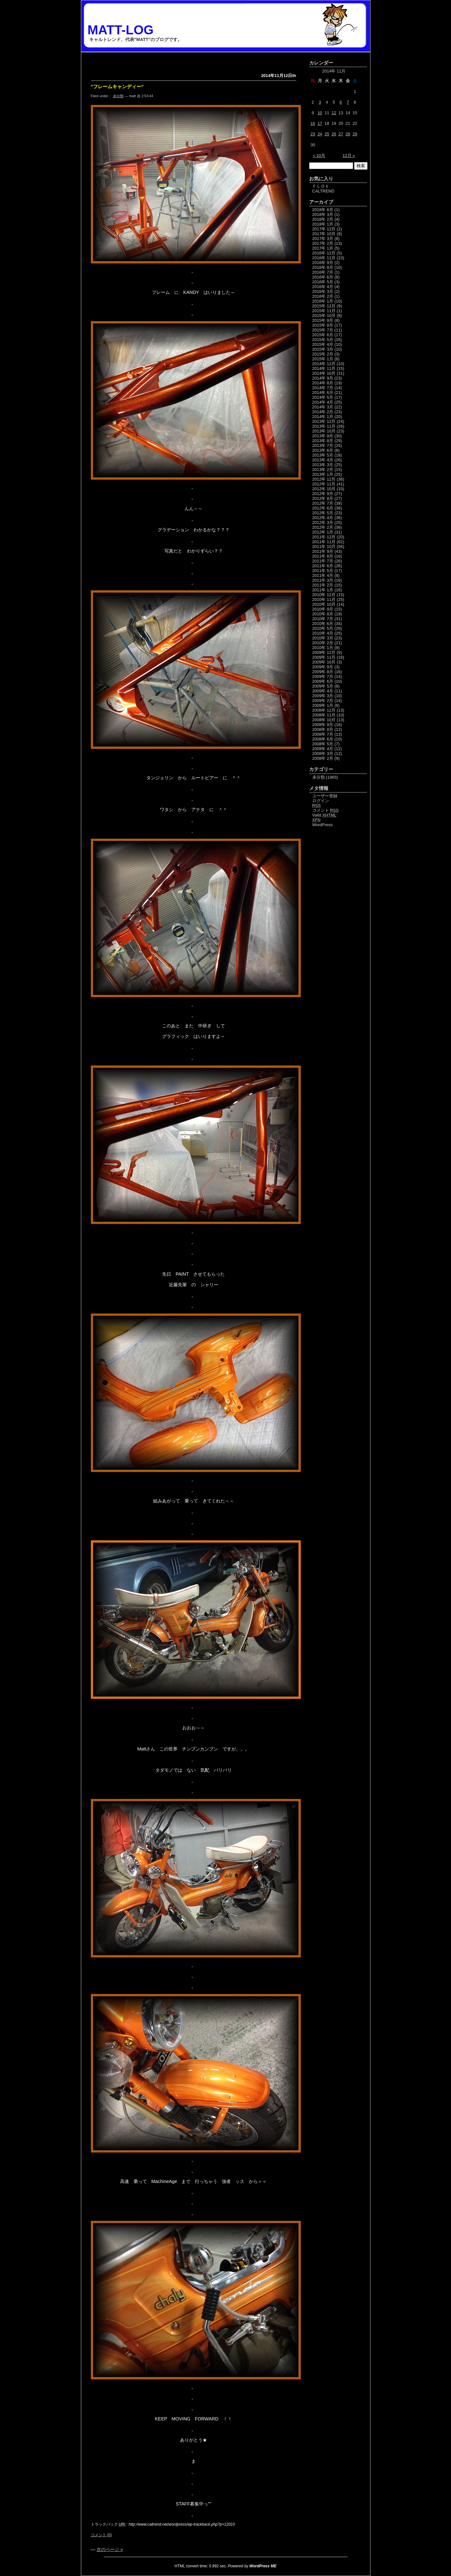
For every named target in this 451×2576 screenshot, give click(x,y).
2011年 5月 (323, 570)
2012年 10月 (324, 488)
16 (312, 123)
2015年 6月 (323, 334)
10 (319, 112)
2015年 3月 (323, 349)
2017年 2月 (323, 243)
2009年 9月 (323, 666)
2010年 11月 (324, 599)
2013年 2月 (323, 469)
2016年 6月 (323, 277)
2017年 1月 (323, 248)
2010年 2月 (323, 642)
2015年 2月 (323, 354)
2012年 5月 (323, 512)
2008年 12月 (324, 710)
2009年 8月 (323, 671)
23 (312, 134)
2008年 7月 (323, 734)
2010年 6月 (323, 623)
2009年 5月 (323, 686)
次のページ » (110, 2549)
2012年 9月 (323, 493)
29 (354, 134)
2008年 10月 (324, 719)
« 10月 (319, 155)
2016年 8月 (323, 267)
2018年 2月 (323, 219)
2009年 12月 (324, 652)
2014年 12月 (324, 363)
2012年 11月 (324, 484)
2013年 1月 (323, 474)
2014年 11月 (324, 368)
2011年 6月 (323, 565)
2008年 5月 (323, 743)
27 (340, 134)
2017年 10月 (324, 233)
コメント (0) (101, 2535)
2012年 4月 (323, 517)
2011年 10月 (324, 546)
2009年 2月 (323, 700)
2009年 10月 (324, 662)
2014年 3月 (323, 407)
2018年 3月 (323, 214)
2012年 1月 (323, 532)
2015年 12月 (324, 306)
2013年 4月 (323, 460)
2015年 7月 (323, 330)
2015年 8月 (323, 325)
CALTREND (323, 191)
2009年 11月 (324, 657)
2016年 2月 (323, 296)
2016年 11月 (324, 257)
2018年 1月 (323, 224)
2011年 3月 (323, 580)
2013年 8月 (323, 440)
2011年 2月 (323, 585)
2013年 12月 (324, 421)
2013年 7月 (323, 445)
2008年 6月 (323, 739)
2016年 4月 (323, 286)
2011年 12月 (324, 537)
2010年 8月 (323, 614)
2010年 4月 (323, 633)
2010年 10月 (324, 604)
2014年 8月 (323, 383)
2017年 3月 (323, 238)
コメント (325, 810)
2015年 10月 (324, 315)
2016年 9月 (323, 262)
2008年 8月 (323, 729)
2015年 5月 (323, 339)
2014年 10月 (324, 373)
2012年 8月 (323, 498)
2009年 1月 (323, 705)
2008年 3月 (323, 753)
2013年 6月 (323, 450)
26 (334, 134)
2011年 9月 (323, 551)
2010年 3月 (323, 638)
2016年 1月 (323, 301)
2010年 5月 (323, 628)
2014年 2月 (323, 411)
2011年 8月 (323, 556)
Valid (324, 815)
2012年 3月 (323, 522)
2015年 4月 (323, 344)
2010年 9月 (323, 609)
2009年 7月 (323, 676)
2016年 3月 (323, 291)
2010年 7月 (323, 618)
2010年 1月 (323, 647)
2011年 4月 (323, 575)
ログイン (320, 800)
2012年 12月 (324, 479)
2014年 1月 (323, 416)
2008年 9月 (323, 724)
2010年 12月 (324, 594)
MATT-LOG (121, 30)
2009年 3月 (323, 695)
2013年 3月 (323, 464)
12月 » (349, 155)
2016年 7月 (323, 272)
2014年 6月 (323, 392)
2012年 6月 (323, 508)
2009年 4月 (323, 691)
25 (327, 134)
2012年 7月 (323, 503)
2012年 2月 (323, 527)
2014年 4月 (323, 402)
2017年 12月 (324, 229)
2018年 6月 (323, 209)
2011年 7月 (323, 561)
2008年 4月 (323, 748)
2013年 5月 (323, 455)
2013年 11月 (324, 426)
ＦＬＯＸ (320, 186)
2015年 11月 (324, 310)
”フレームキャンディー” (117, 86)
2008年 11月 (324, 715)
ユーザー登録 (324, 795)
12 (334, 112)
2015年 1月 (323, 358)
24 (319, 134)
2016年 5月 (323, 281)
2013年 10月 (324, 431)
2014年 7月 (323, 387)
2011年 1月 (323, 589)
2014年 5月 (323, 397)
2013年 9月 (323, 435)
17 (319, 123)
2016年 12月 (324, 253)
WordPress (322, 824)
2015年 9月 (323, 320)
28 (347, 134)
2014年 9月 (323, 378)
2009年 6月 (323, 681)
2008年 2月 (323, 758)
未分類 (118, 96)
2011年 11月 (324, 541)
